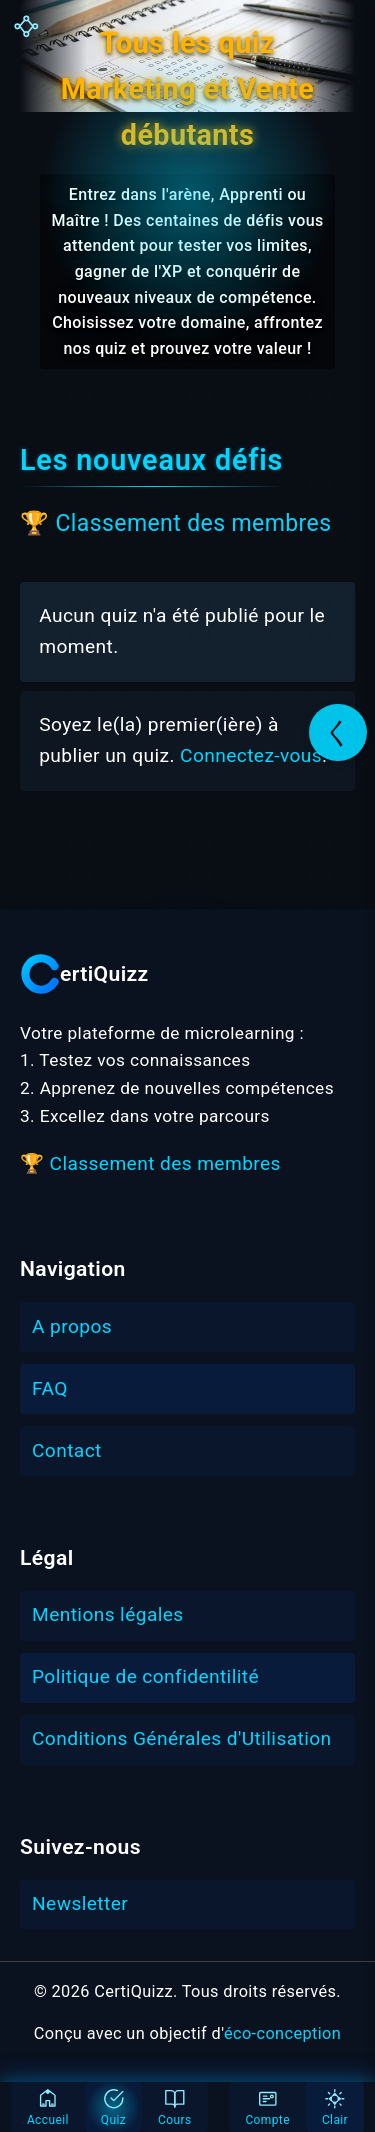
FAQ (50, 1388)
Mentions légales (108, 1614)
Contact (67, 1450)
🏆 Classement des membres (175, 523)
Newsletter (80, 1903)
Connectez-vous (251, 755)
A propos (72, 1326)
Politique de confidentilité (145, 1676)
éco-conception (282, 2033)
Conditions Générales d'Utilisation (182, 1738)
